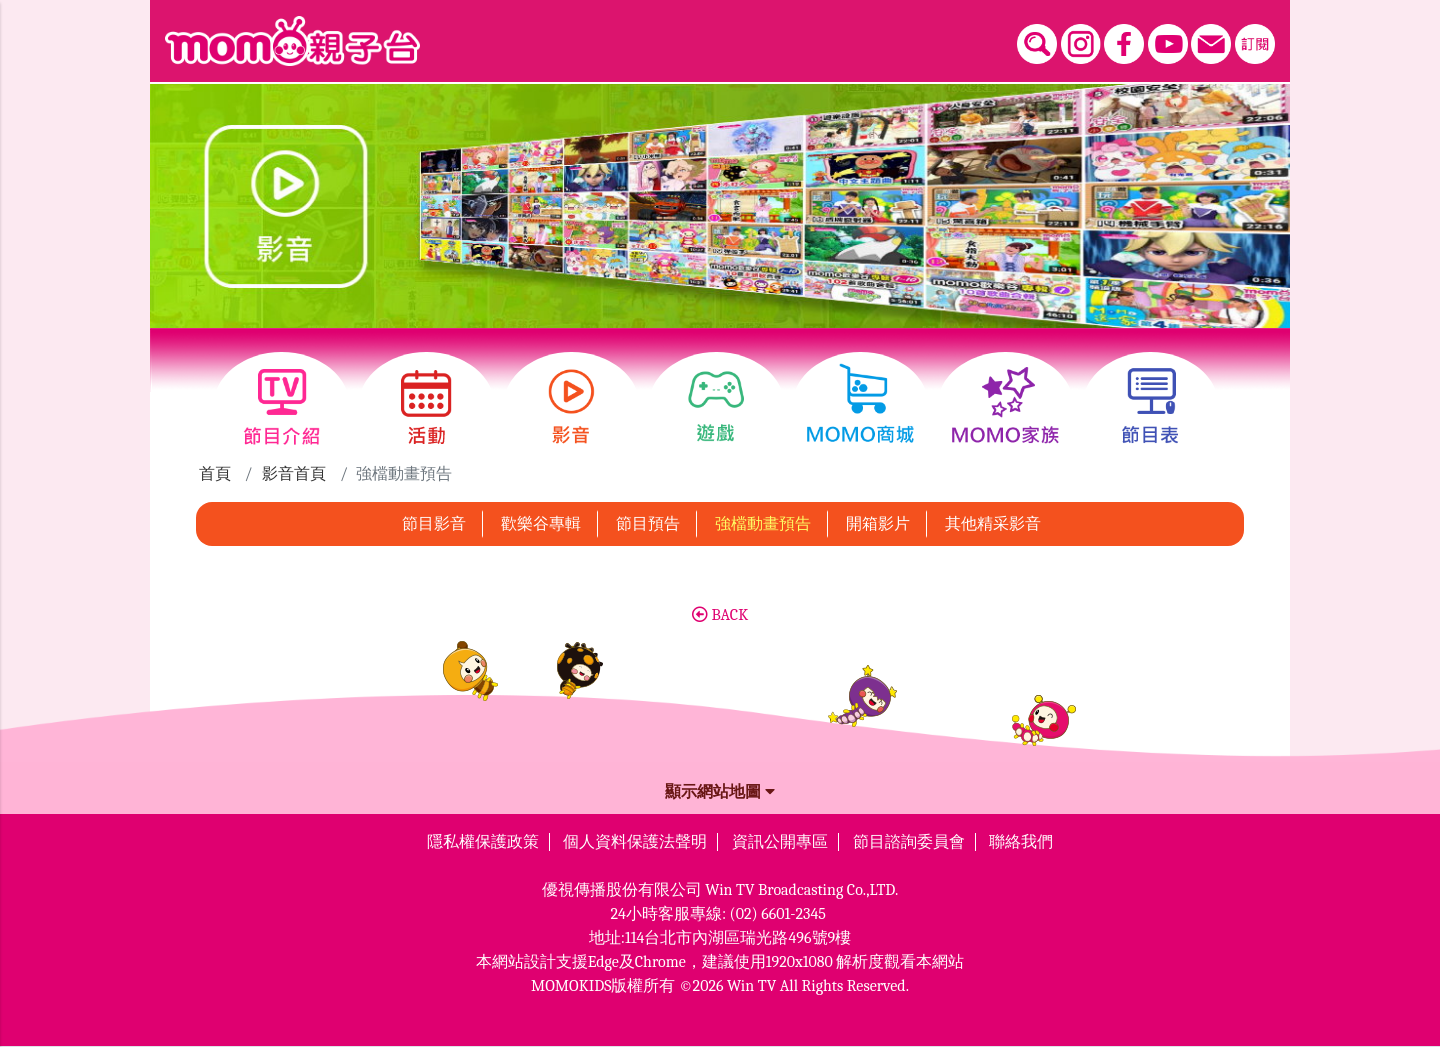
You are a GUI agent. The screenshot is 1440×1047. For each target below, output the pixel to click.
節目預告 (648, 524)
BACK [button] (720, 615)
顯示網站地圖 (720, 792)
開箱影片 (878, 524)
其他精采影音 (993, 524)
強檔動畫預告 (763, 524)
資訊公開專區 (780, 842)
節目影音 (434, 524)
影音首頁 (294, 474)
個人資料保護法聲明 (635, 842)
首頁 (215, 474)
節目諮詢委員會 (909, 842)
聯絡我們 (1021, 842)
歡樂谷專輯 (541, 524)
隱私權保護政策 (483, 842)
